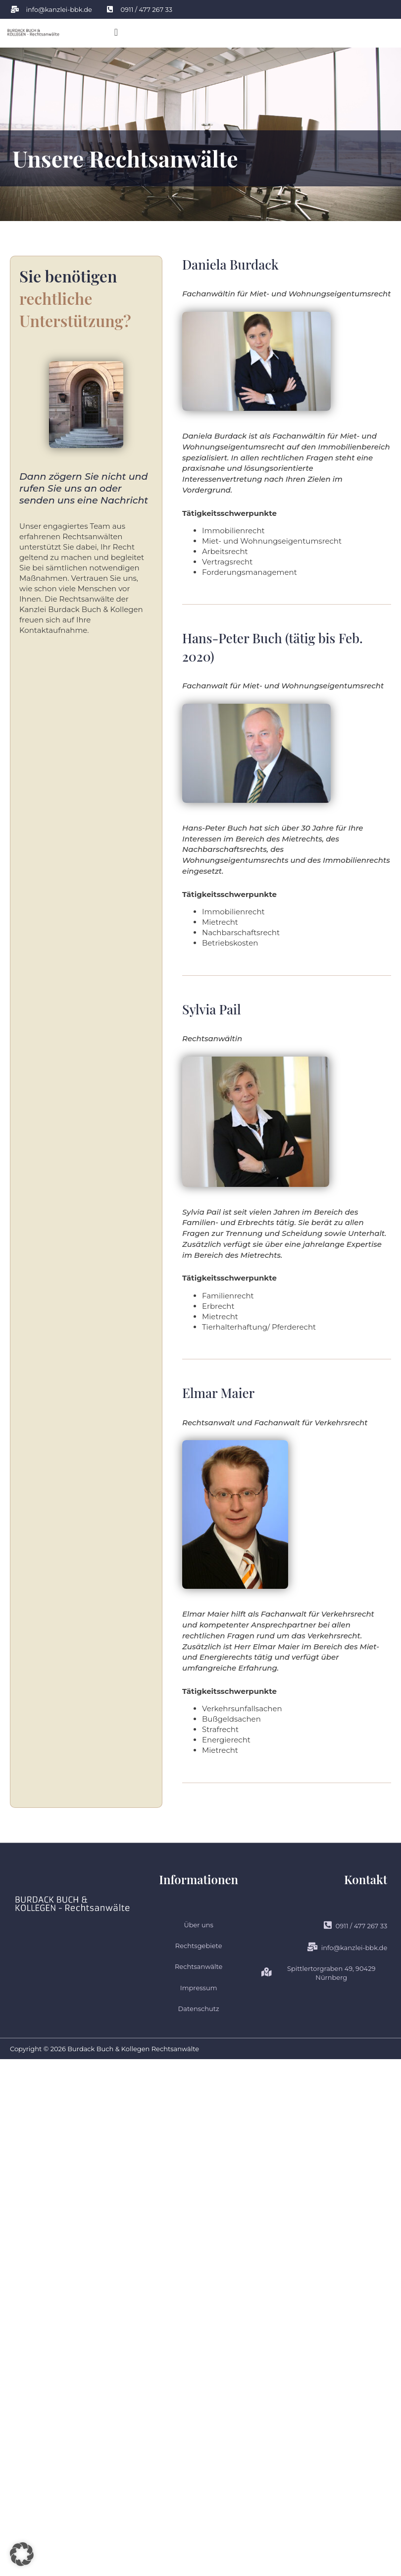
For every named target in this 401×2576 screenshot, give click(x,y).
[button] (116, 32)
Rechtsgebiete (198, 1946)
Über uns (198, 1925)
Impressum (198, 1988)
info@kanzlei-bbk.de (347, 1947)
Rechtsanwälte (198, 1966)
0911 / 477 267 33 (356, 1925)
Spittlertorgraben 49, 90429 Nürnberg (318, 1972)
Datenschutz (198, 2009)
